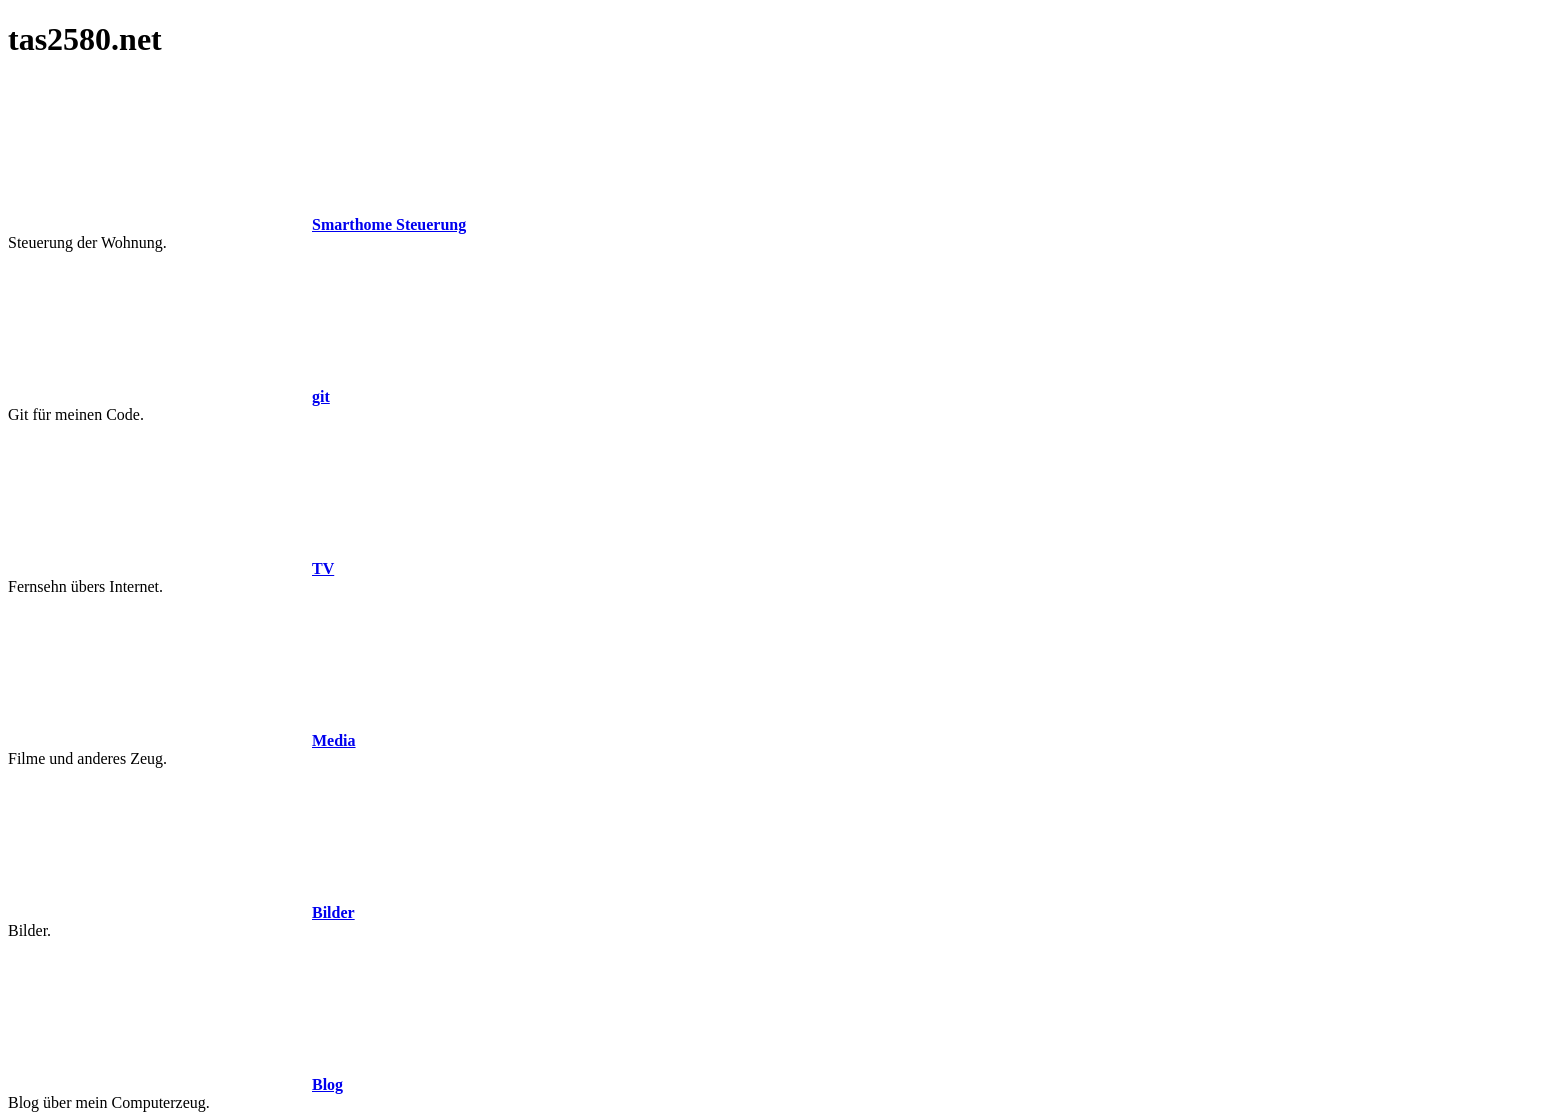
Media (334, 740)
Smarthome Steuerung (389, 224)
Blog (327, 1084)
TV (323, 568)
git (321, 396)
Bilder (333, 912)
